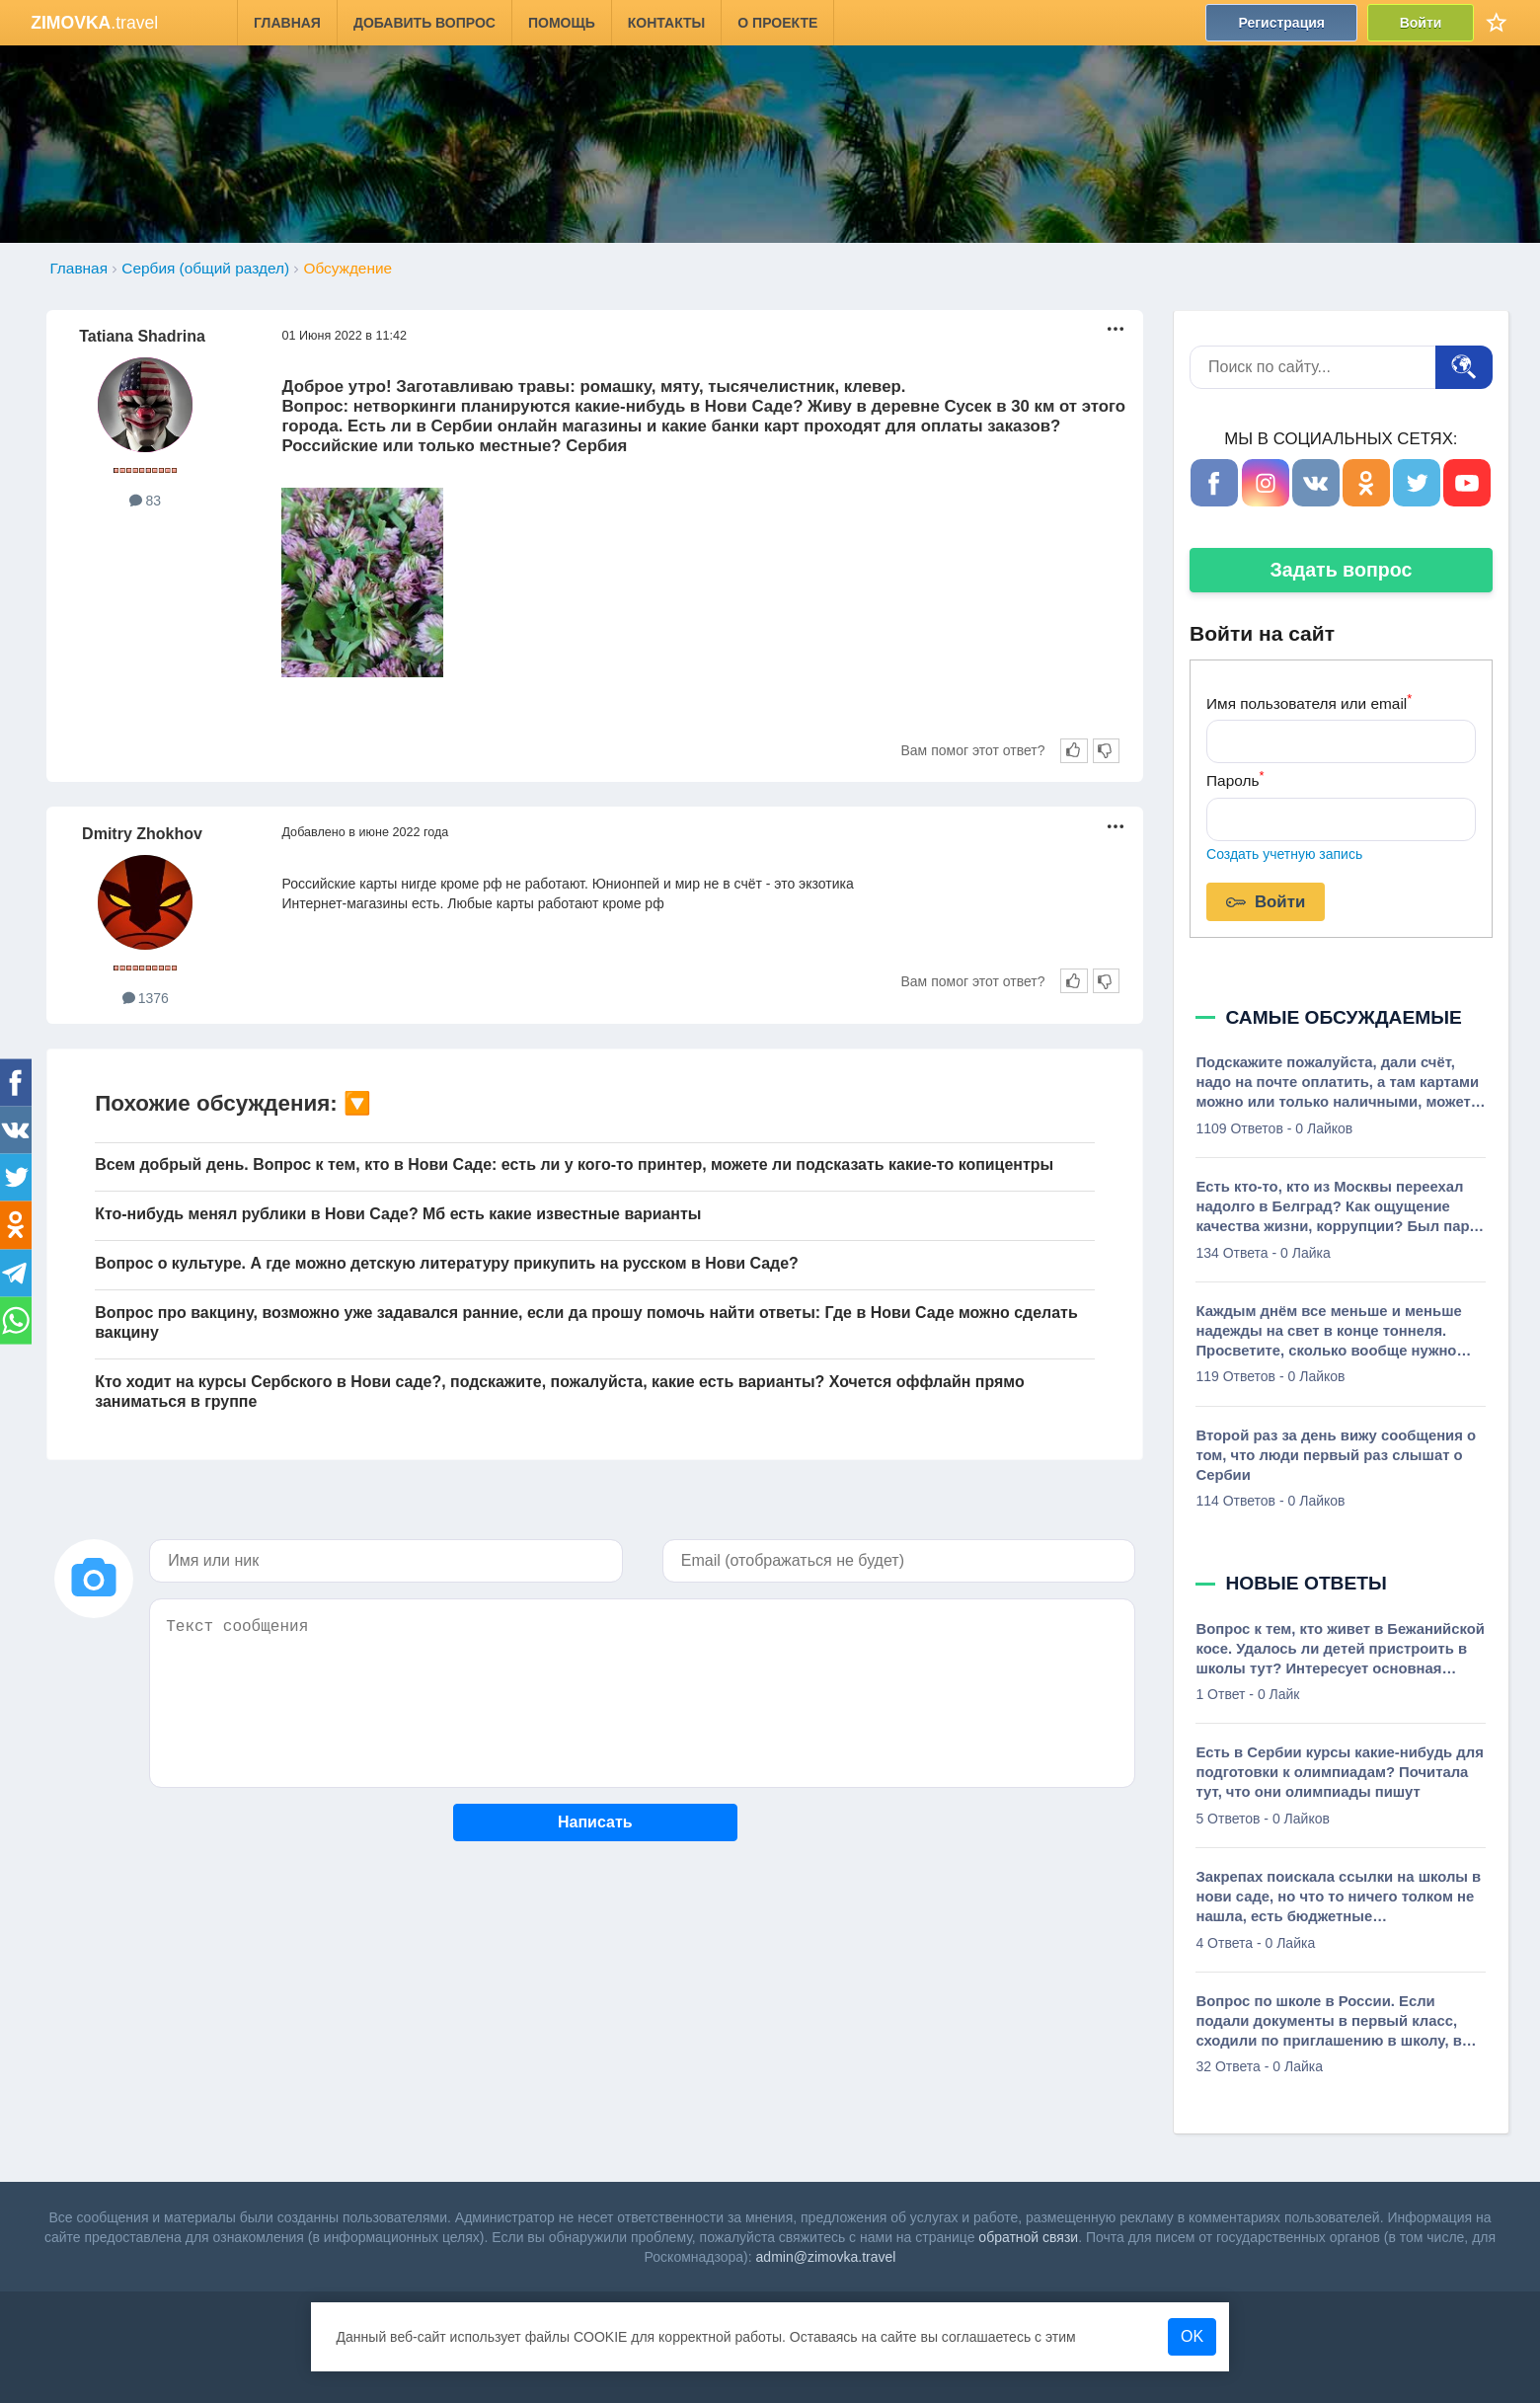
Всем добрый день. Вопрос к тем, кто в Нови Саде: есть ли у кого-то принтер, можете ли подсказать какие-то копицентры (574, 1164)
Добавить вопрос (424, 23)
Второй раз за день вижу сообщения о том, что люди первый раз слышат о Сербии (1335, 1455)
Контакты (666, 23)
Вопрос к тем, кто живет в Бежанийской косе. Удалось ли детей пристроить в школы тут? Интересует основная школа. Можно (1339, 1649)
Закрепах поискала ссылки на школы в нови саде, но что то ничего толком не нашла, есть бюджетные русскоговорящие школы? (1338, 1897)
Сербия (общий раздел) (205, 268)
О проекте (778, 23)
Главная (287, 23)
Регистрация (1282, 23)
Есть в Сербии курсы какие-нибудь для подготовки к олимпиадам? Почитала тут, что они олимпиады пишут (1339, 1772)
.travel (94, 23)
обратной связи (1028, 2237)
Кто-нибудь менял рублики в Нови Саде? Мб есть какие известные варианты (398, 1213)
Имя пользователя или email (1309, 701)
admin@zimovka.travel (826, 2257)
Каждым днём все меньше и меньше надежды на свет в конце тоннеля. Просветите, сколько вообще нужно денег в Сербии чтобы (1328, 1331)
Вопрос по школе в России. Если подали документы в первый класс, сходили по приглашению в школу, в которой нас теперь (1328, 2022)
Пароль (1235, 778)
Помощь (561, 23)
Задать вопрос (1341, 570)
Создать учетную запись (1284, 854)
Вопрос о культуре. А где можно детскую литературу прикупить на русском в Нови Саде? (447, 1263)
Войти (1421, 23)
